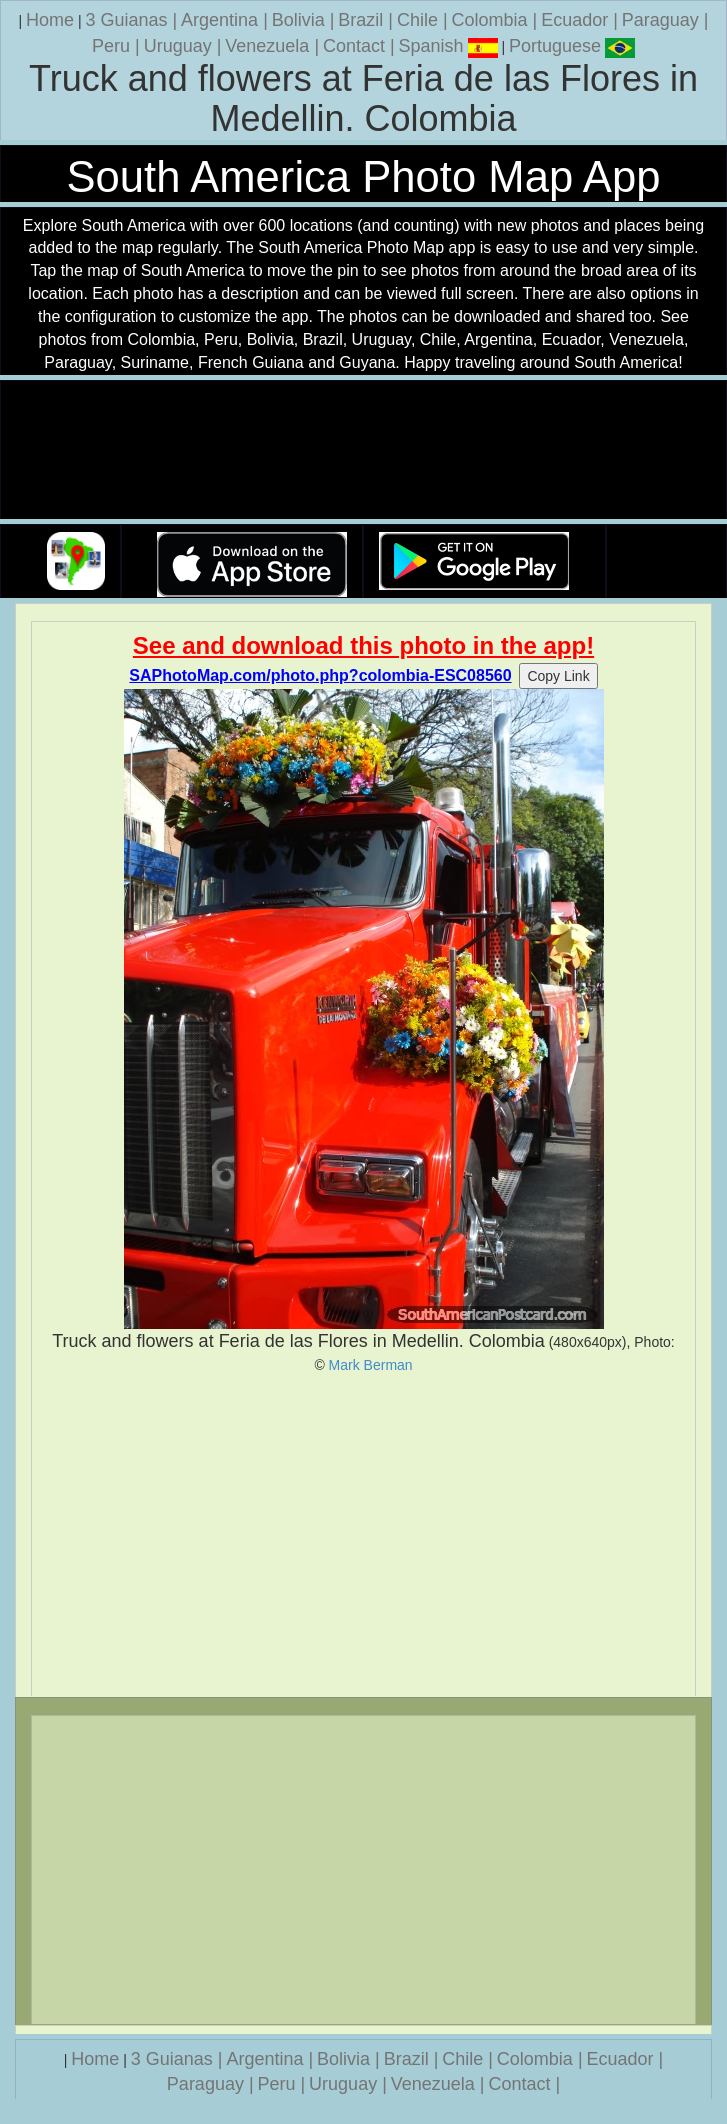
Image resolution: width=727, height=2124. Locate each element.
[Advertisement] (363, 1535)
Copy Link (558, 676)
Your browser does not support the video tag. (364, 450)
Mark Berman (371, 1365)
